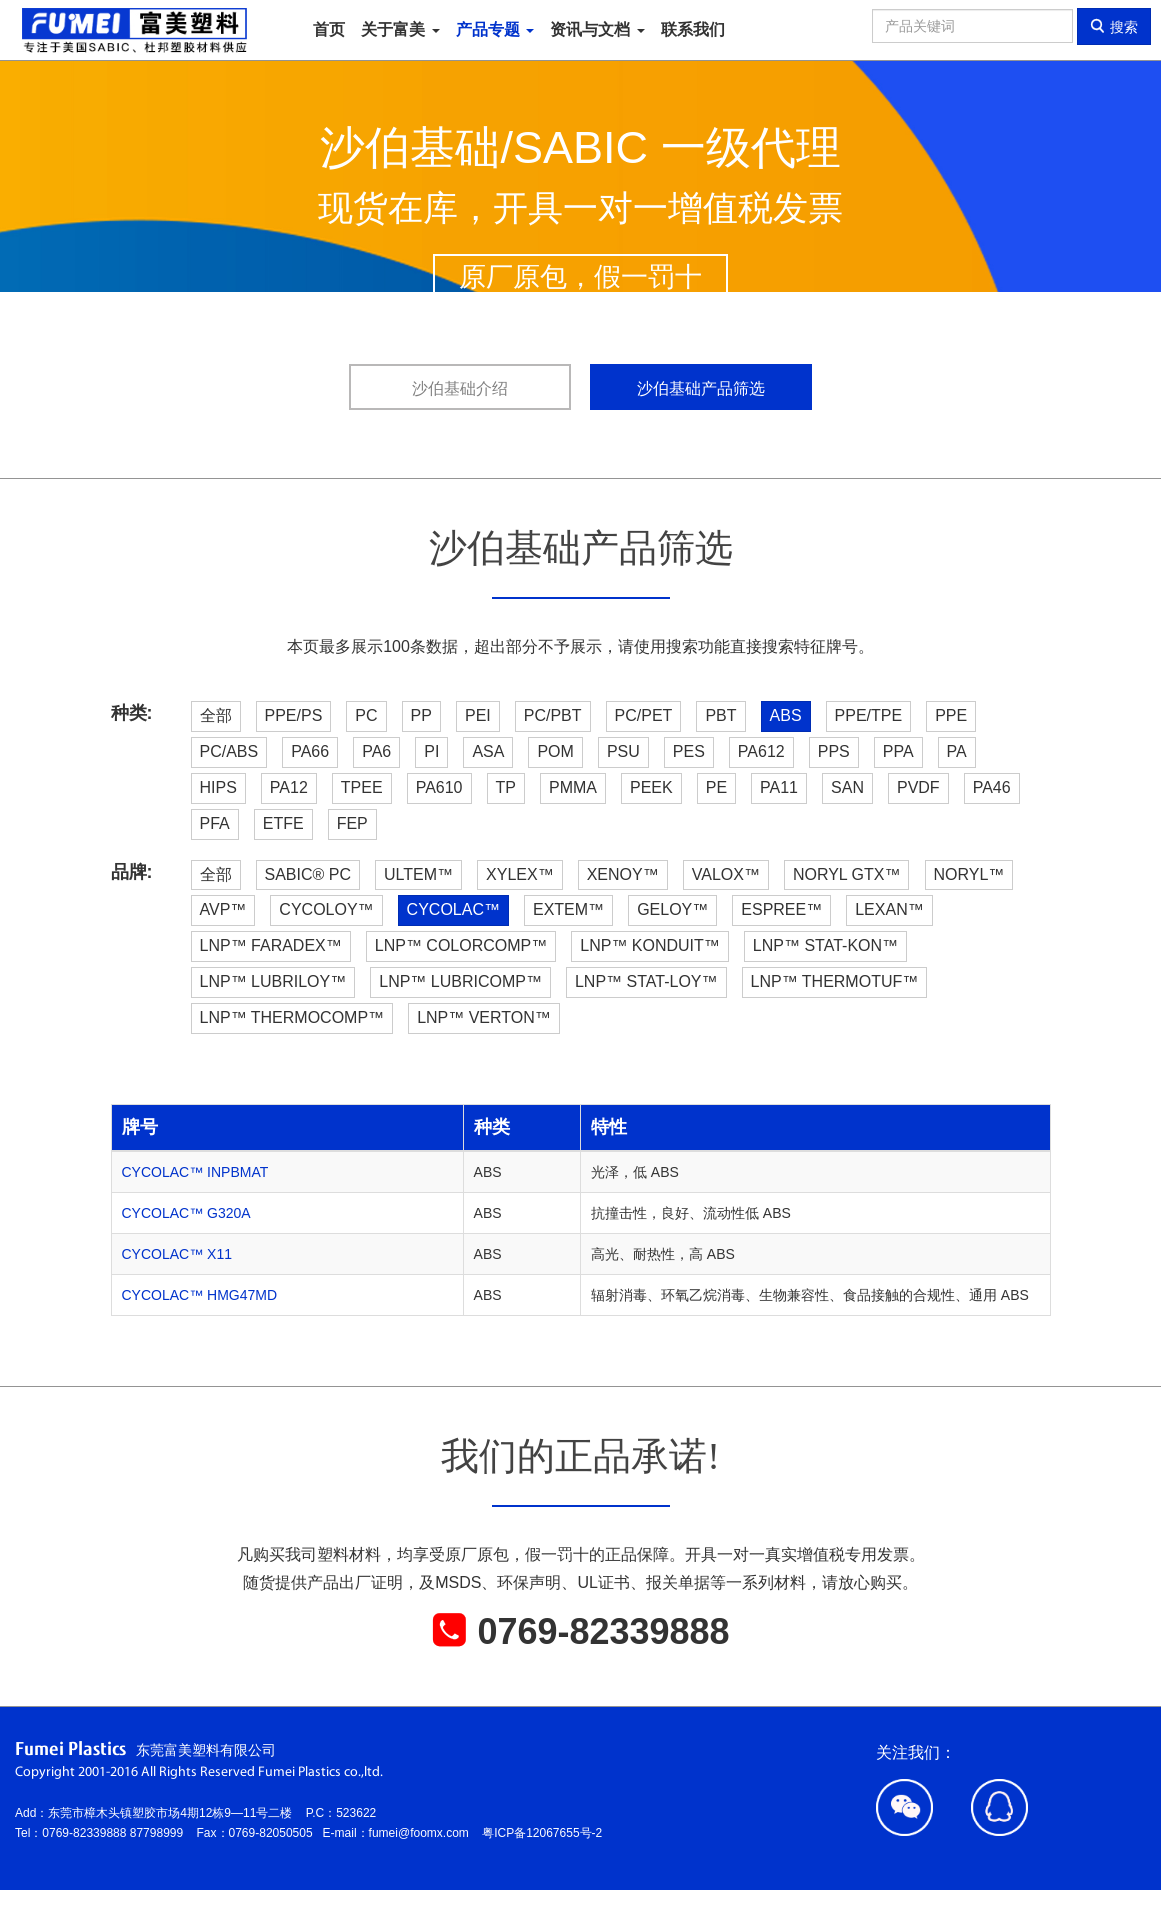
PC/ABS (229, 751)
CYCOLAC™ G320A (186, 1213)
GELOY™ (672, 909)
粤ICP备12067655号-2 (542, 1833)
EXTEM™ (568, 909)
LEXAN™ (889, 909)
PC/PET (644, 715)
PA (957, 751)
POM (555, 751)
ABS (786, 715)
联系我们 (693, 29)
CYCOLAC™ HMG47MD (200, 1295)
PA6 (376, 751)
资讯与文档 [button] (597, 29)
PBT (720, 715)
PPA (898, 751)
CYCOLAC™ (453, 909)
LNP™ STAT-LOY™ (646, 981)
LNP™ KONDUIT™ (650, 945)
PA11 (779, 787)
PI (431, 751)
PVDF (918, 787)
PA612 (761, 751)
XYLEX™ (520, 874)
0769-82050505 (276, 1833)
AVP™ (223, 909)
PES (689, 751)
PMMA (573, 787)
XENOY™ (623, 874)
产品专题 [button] (495, 29)
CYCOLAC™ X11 (177, 1254)
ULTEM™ (418, 874)
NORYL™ (969, 874)
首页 (329, 29)
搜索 (1114, 26)
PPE (951, 715)
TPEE (362, 787)
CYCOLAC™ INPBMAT (195, 1172)
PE (716, 787)
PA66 (310, 751)
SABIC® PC (308, 874)
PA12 (289, 787)
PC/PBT (553, 715)
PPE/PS (294, 715)
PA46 (992, 787)
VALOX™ (726, 874)
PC (366, 715)
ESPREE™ (781, 909)
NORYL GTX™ (847, 874)
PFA (215, 823)
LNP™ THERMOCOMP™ (292, 1017)
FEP (352, 823)
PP (421, 715)
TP (506, 787)
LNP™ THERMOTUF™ (835, 981)
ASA (488, 751)
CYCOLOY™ (326, 909)
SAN (847, 787)
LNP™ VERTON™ (484, 1017)
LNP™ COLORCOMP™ (461, 945)
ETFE (283, 823)
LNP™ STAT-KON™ (825, 945)
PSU (623, 751)
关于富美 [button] (400, 29)
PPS (834, 751)
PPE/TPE (869, 715)
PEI (478, 715)
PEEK (651, 787)
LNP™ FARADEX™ (271, 945)
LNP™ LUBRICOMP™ (460, 981)
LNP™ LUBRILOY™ (273, 981)
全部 (216, 715)
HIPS (218, 787)
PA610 (439, 787)
